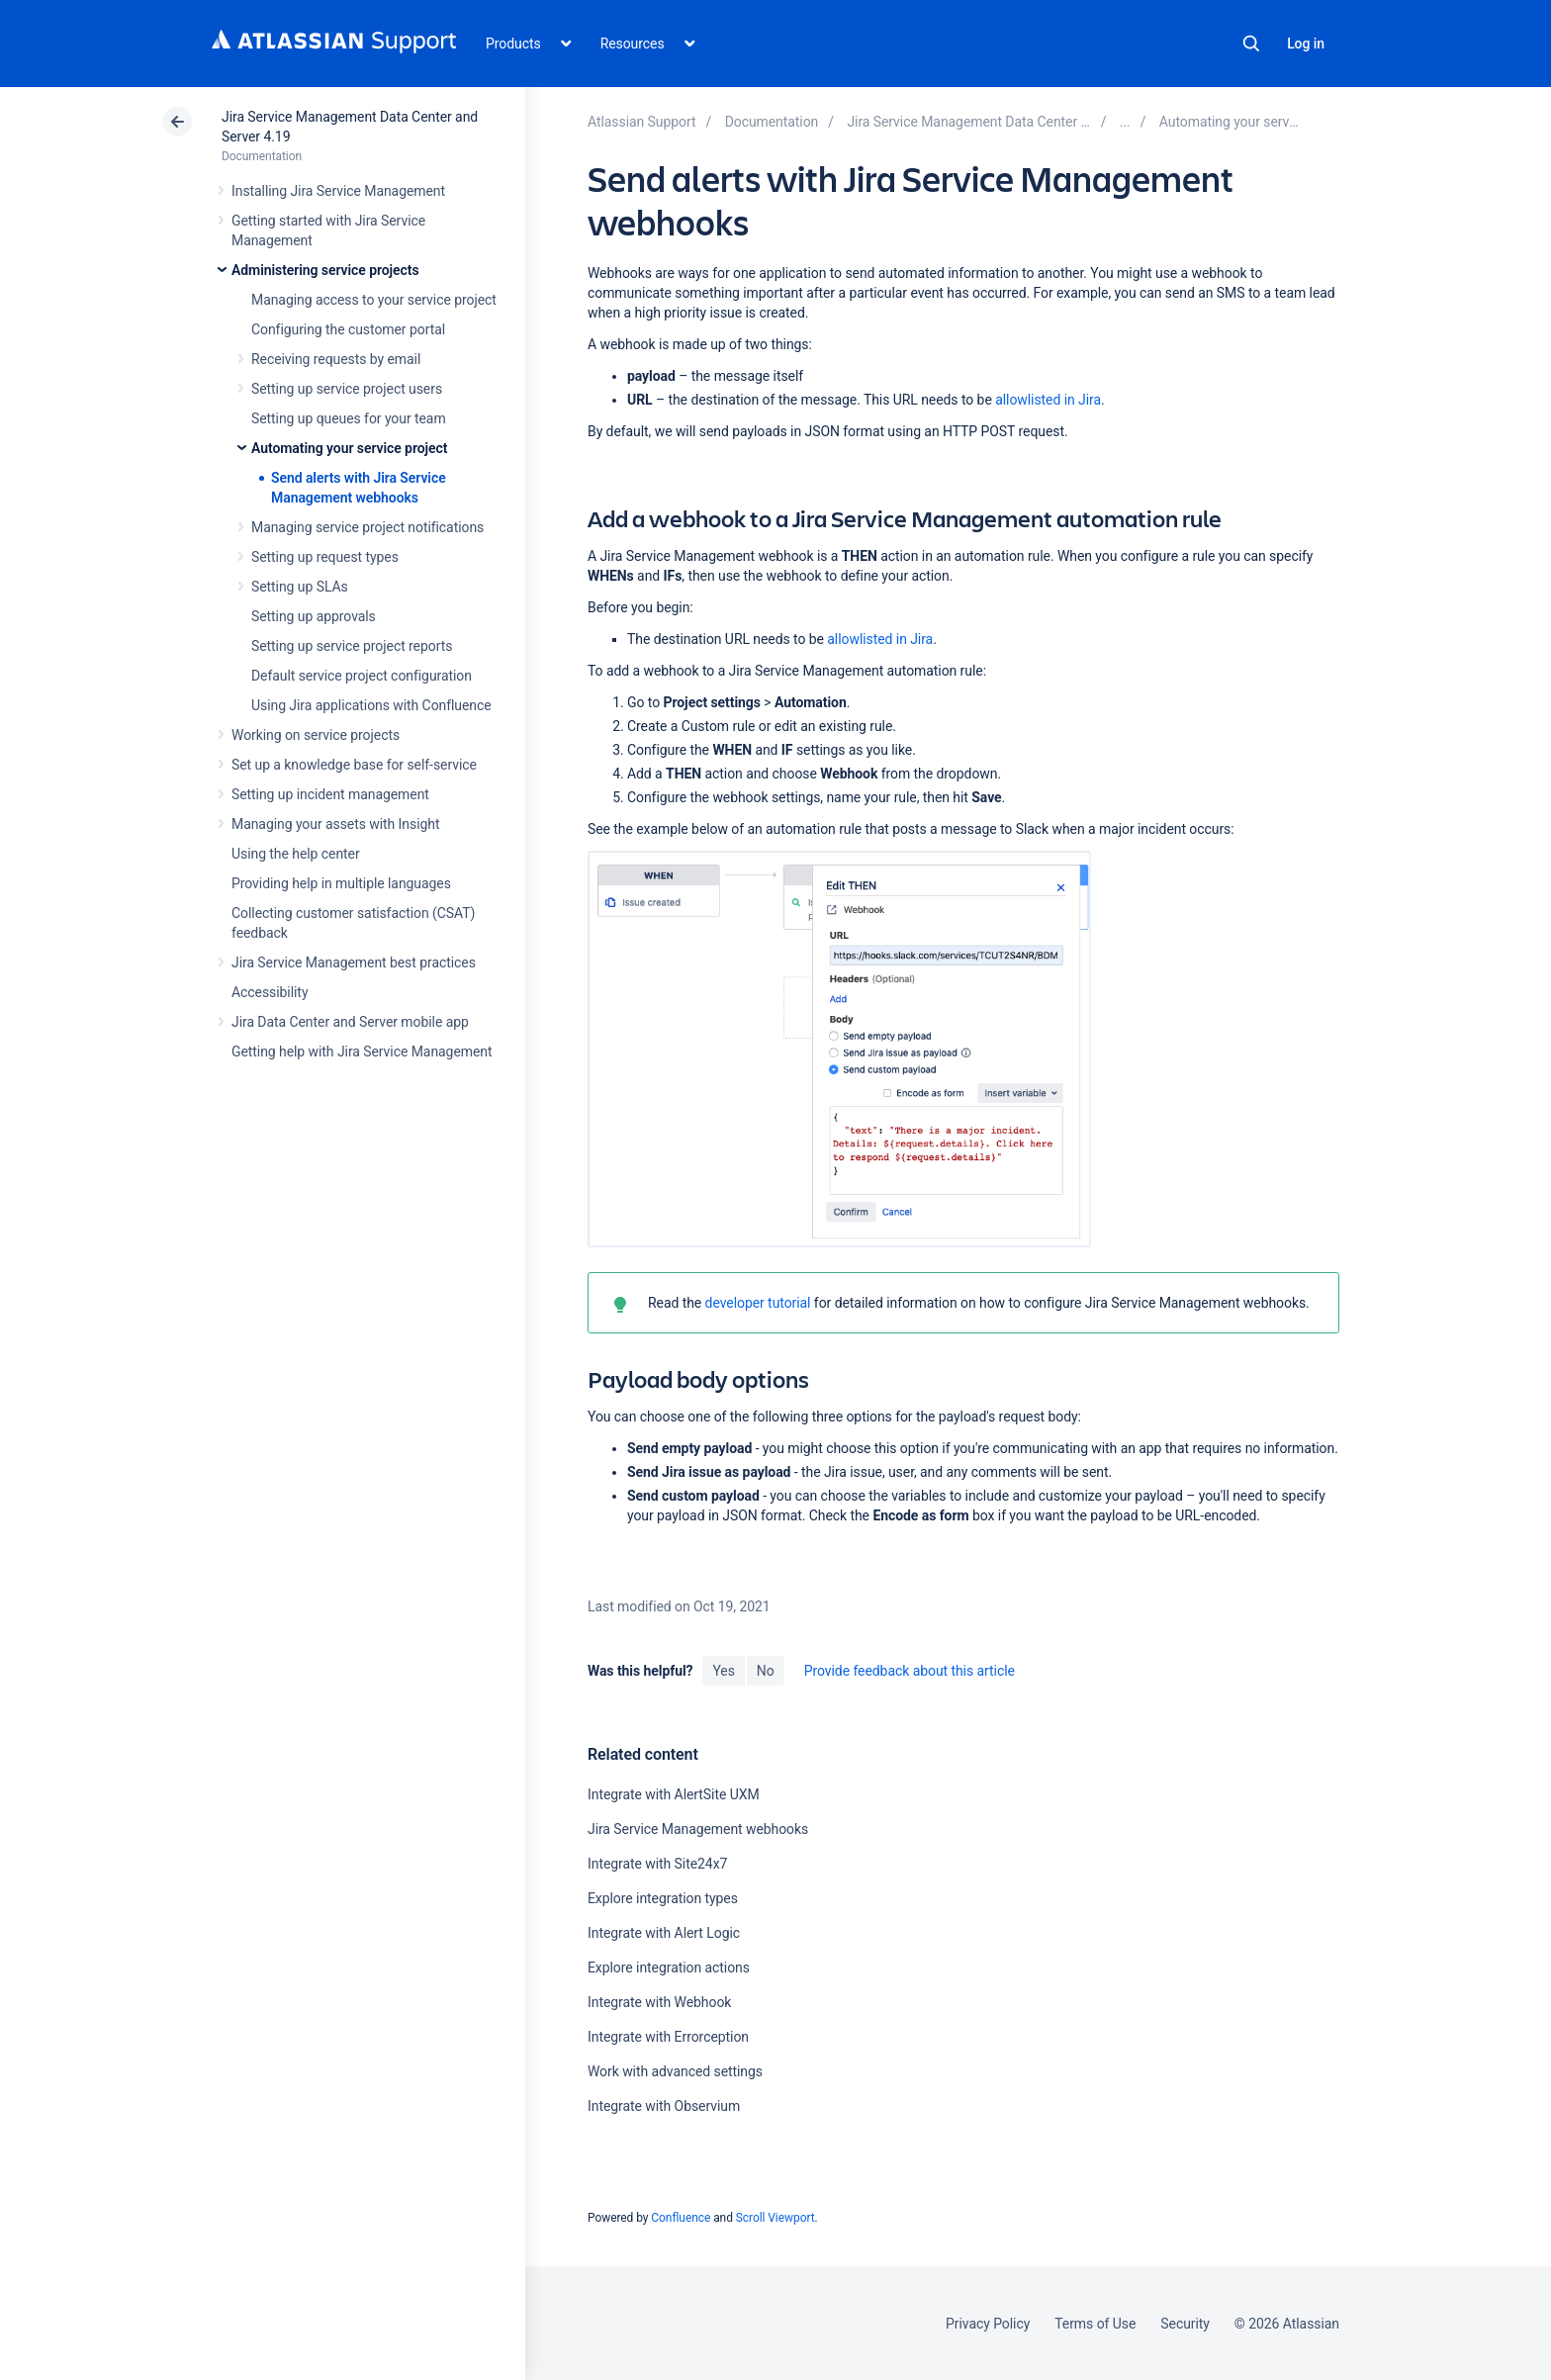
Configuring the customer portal (348, 329)
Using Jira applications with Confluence (371, 705)
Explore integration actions (669, 1967)
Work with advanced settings (675, 2071)
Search (1251, 43)
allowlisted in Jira (1048, 400)
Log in (1305, 43)
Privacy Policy (988, 2324)
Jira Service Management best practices (353, 962)
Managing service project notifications (367, 527)
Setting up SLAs (299, 587)
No (766, 1671)
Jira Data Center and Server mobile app (350, 1022)
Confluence (680, 2218)
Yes (723, 1671)
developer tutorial (758, 1303)
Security (1185, 2324)
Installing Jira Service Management (338, 191)
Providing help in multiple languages (341, 883)
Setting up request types (325, 557)
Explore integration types (663, 1898)
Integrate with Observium (664, 2106)
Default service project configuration (361, 676)
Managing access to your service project (374, 300)
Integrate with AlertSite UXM (674, 1794)
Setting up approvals (313, 616)
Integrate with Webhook (659, 2002)
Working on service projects (315, 735)
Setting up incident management (330, 794)
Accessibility (269, 992)
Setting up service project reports (351, 646)
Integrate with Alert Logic (664, 1933)
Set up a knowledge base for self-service (354, 765)
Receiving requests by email (335, 359)
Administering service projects (325, 270)
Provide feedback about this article (909, 1671)
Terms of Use (1095, 2324)
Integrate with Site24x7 (657, 1864)
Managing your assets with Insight (335, 824)
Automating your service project (349, 448)
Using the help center (295, 854)
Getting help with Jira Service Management (361, 1051)
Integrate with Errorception (668, 2037)
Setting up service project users (346, 389)
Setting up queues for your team (348, 418)
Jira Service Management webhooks (698, 1829)
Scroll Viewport (775, 2218)
